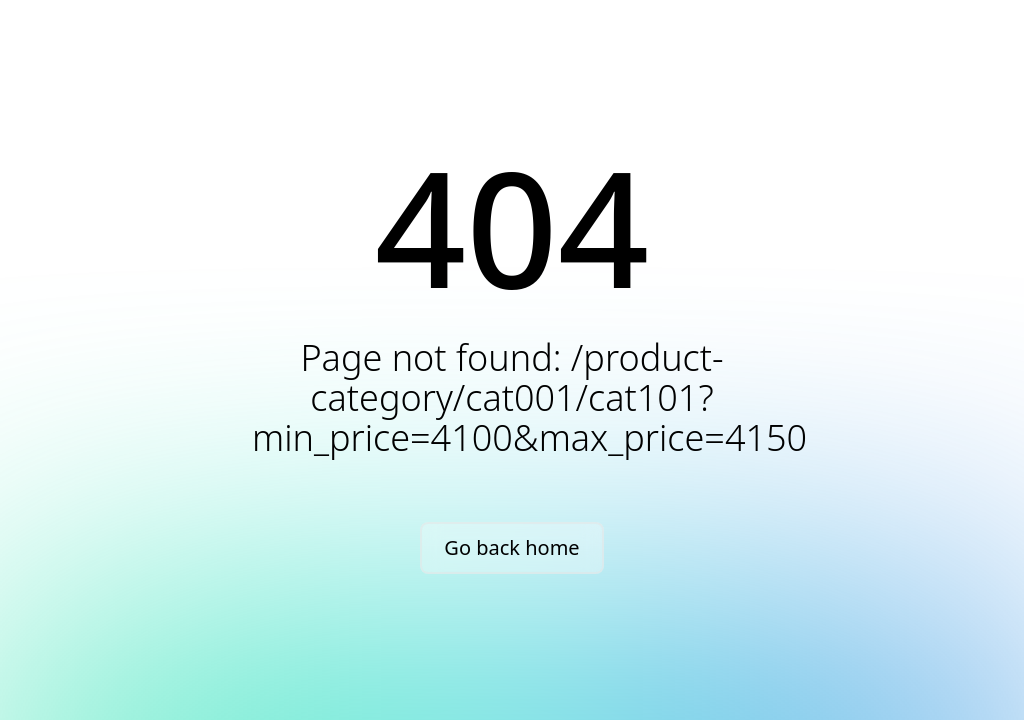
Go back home (511, 547)
